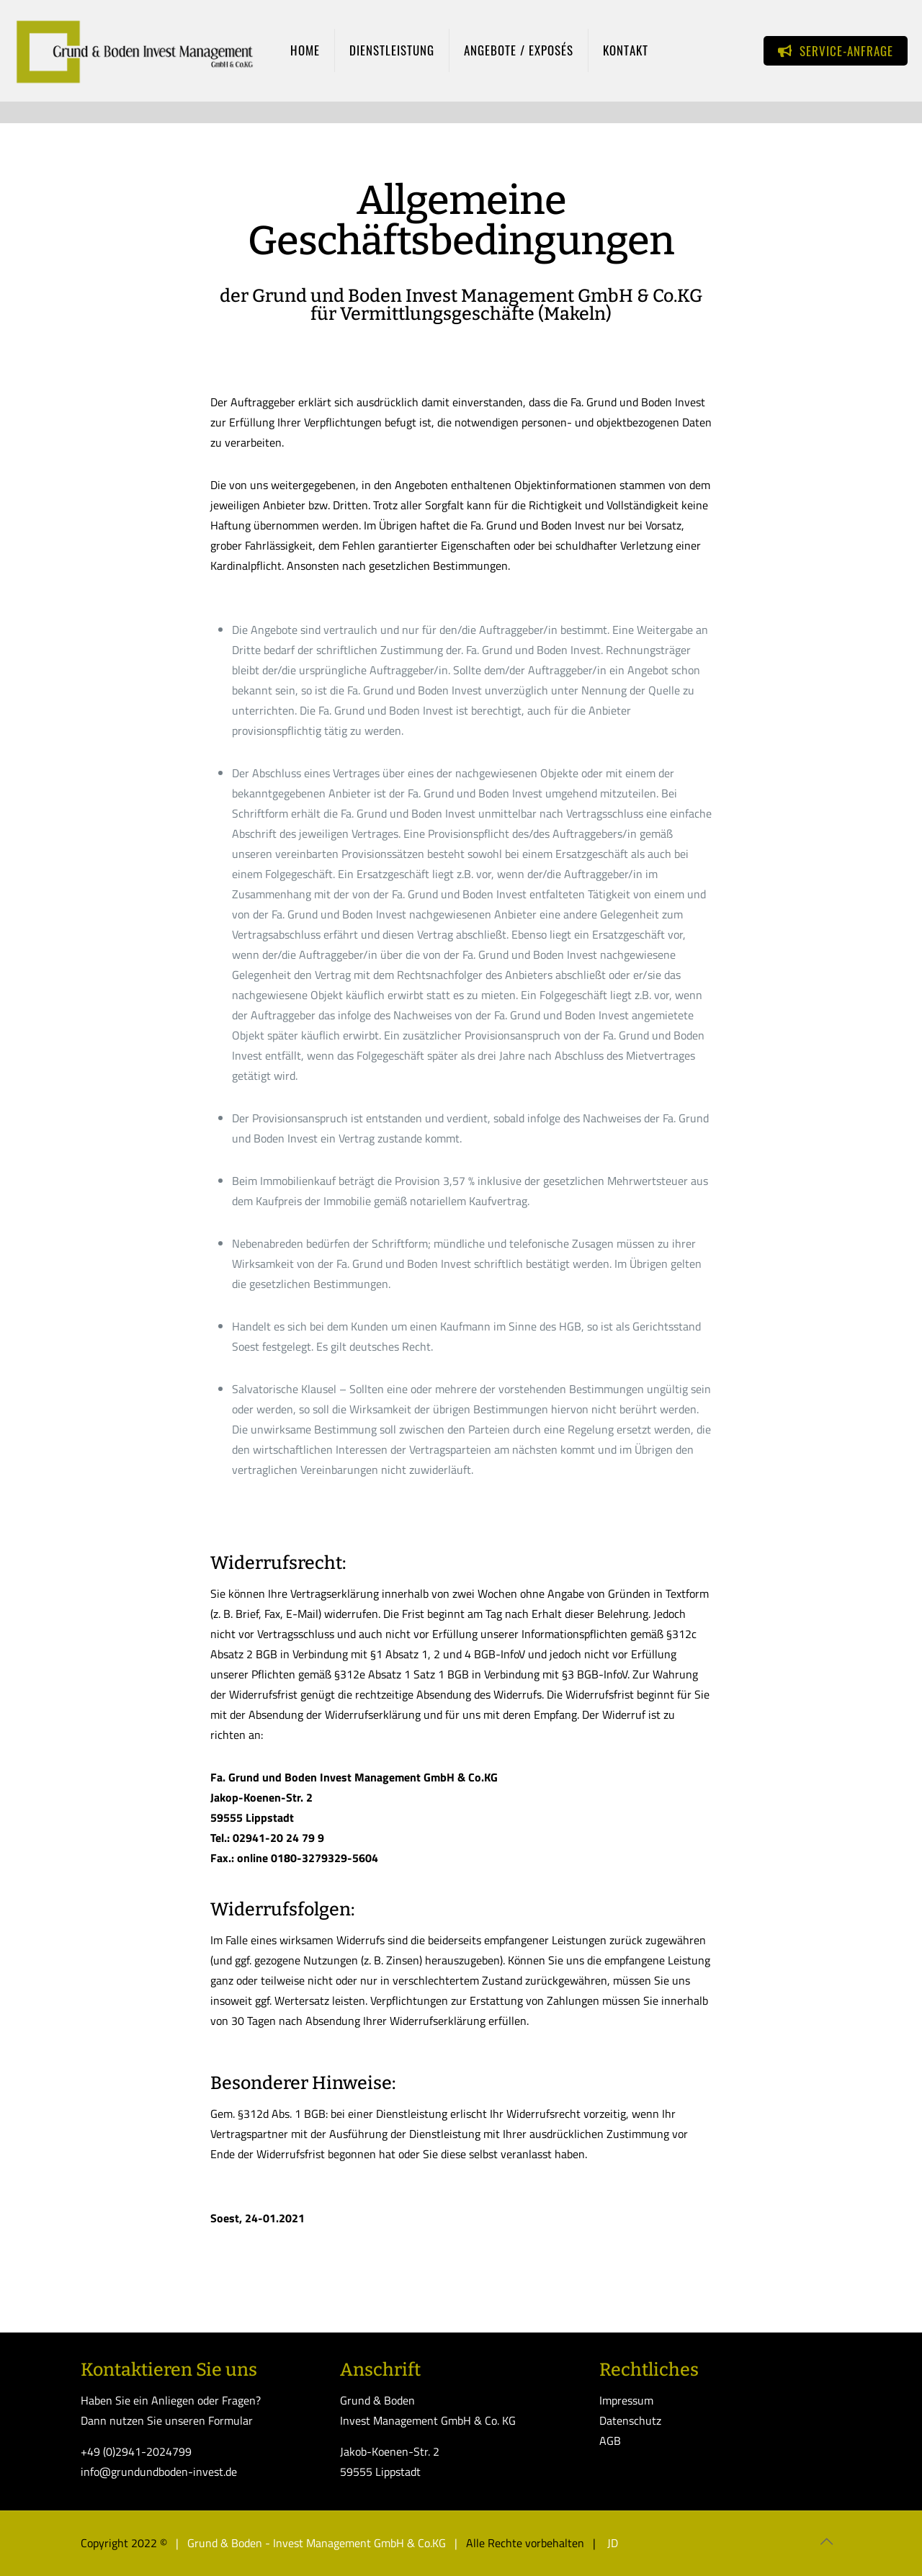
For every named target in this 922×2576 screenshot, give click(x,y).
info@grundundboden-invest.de (159, 2471)
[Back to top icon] (826, 2541)
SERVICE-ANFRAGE (835, 51)
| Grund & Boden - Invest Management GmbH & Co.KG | (318, 2543)
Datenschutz (630, 2420)
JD (611, 2543)
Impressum (626, 2400)
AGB (610, 2440)
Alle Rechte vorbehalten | (533, 2543)
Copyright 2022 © (124, 2543)
